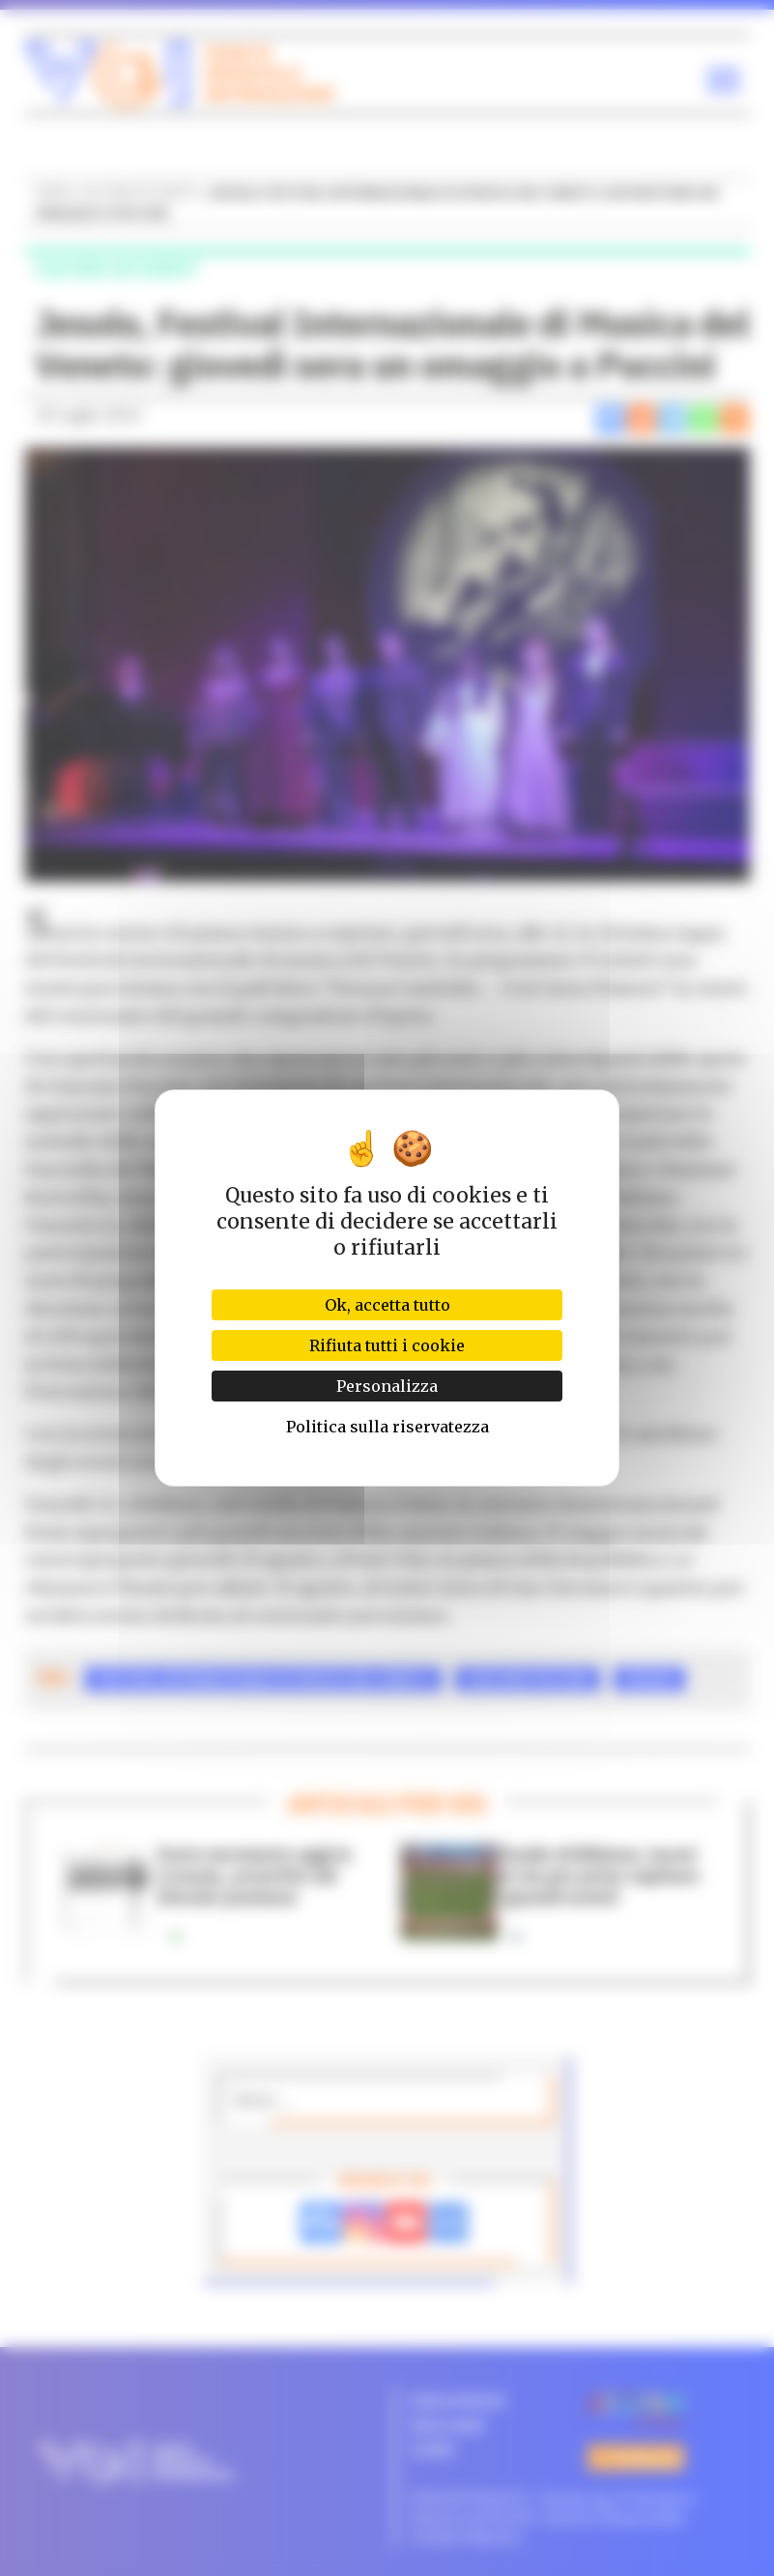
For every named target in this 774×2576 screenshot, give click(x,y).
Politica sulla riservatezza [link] (387, 1426)
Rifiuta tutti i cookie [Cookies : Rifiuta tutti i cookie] (387, 1345)
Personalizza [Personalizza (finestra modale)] (387, 1386)
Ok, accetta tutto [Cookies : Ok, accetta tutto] (387, 1305)
